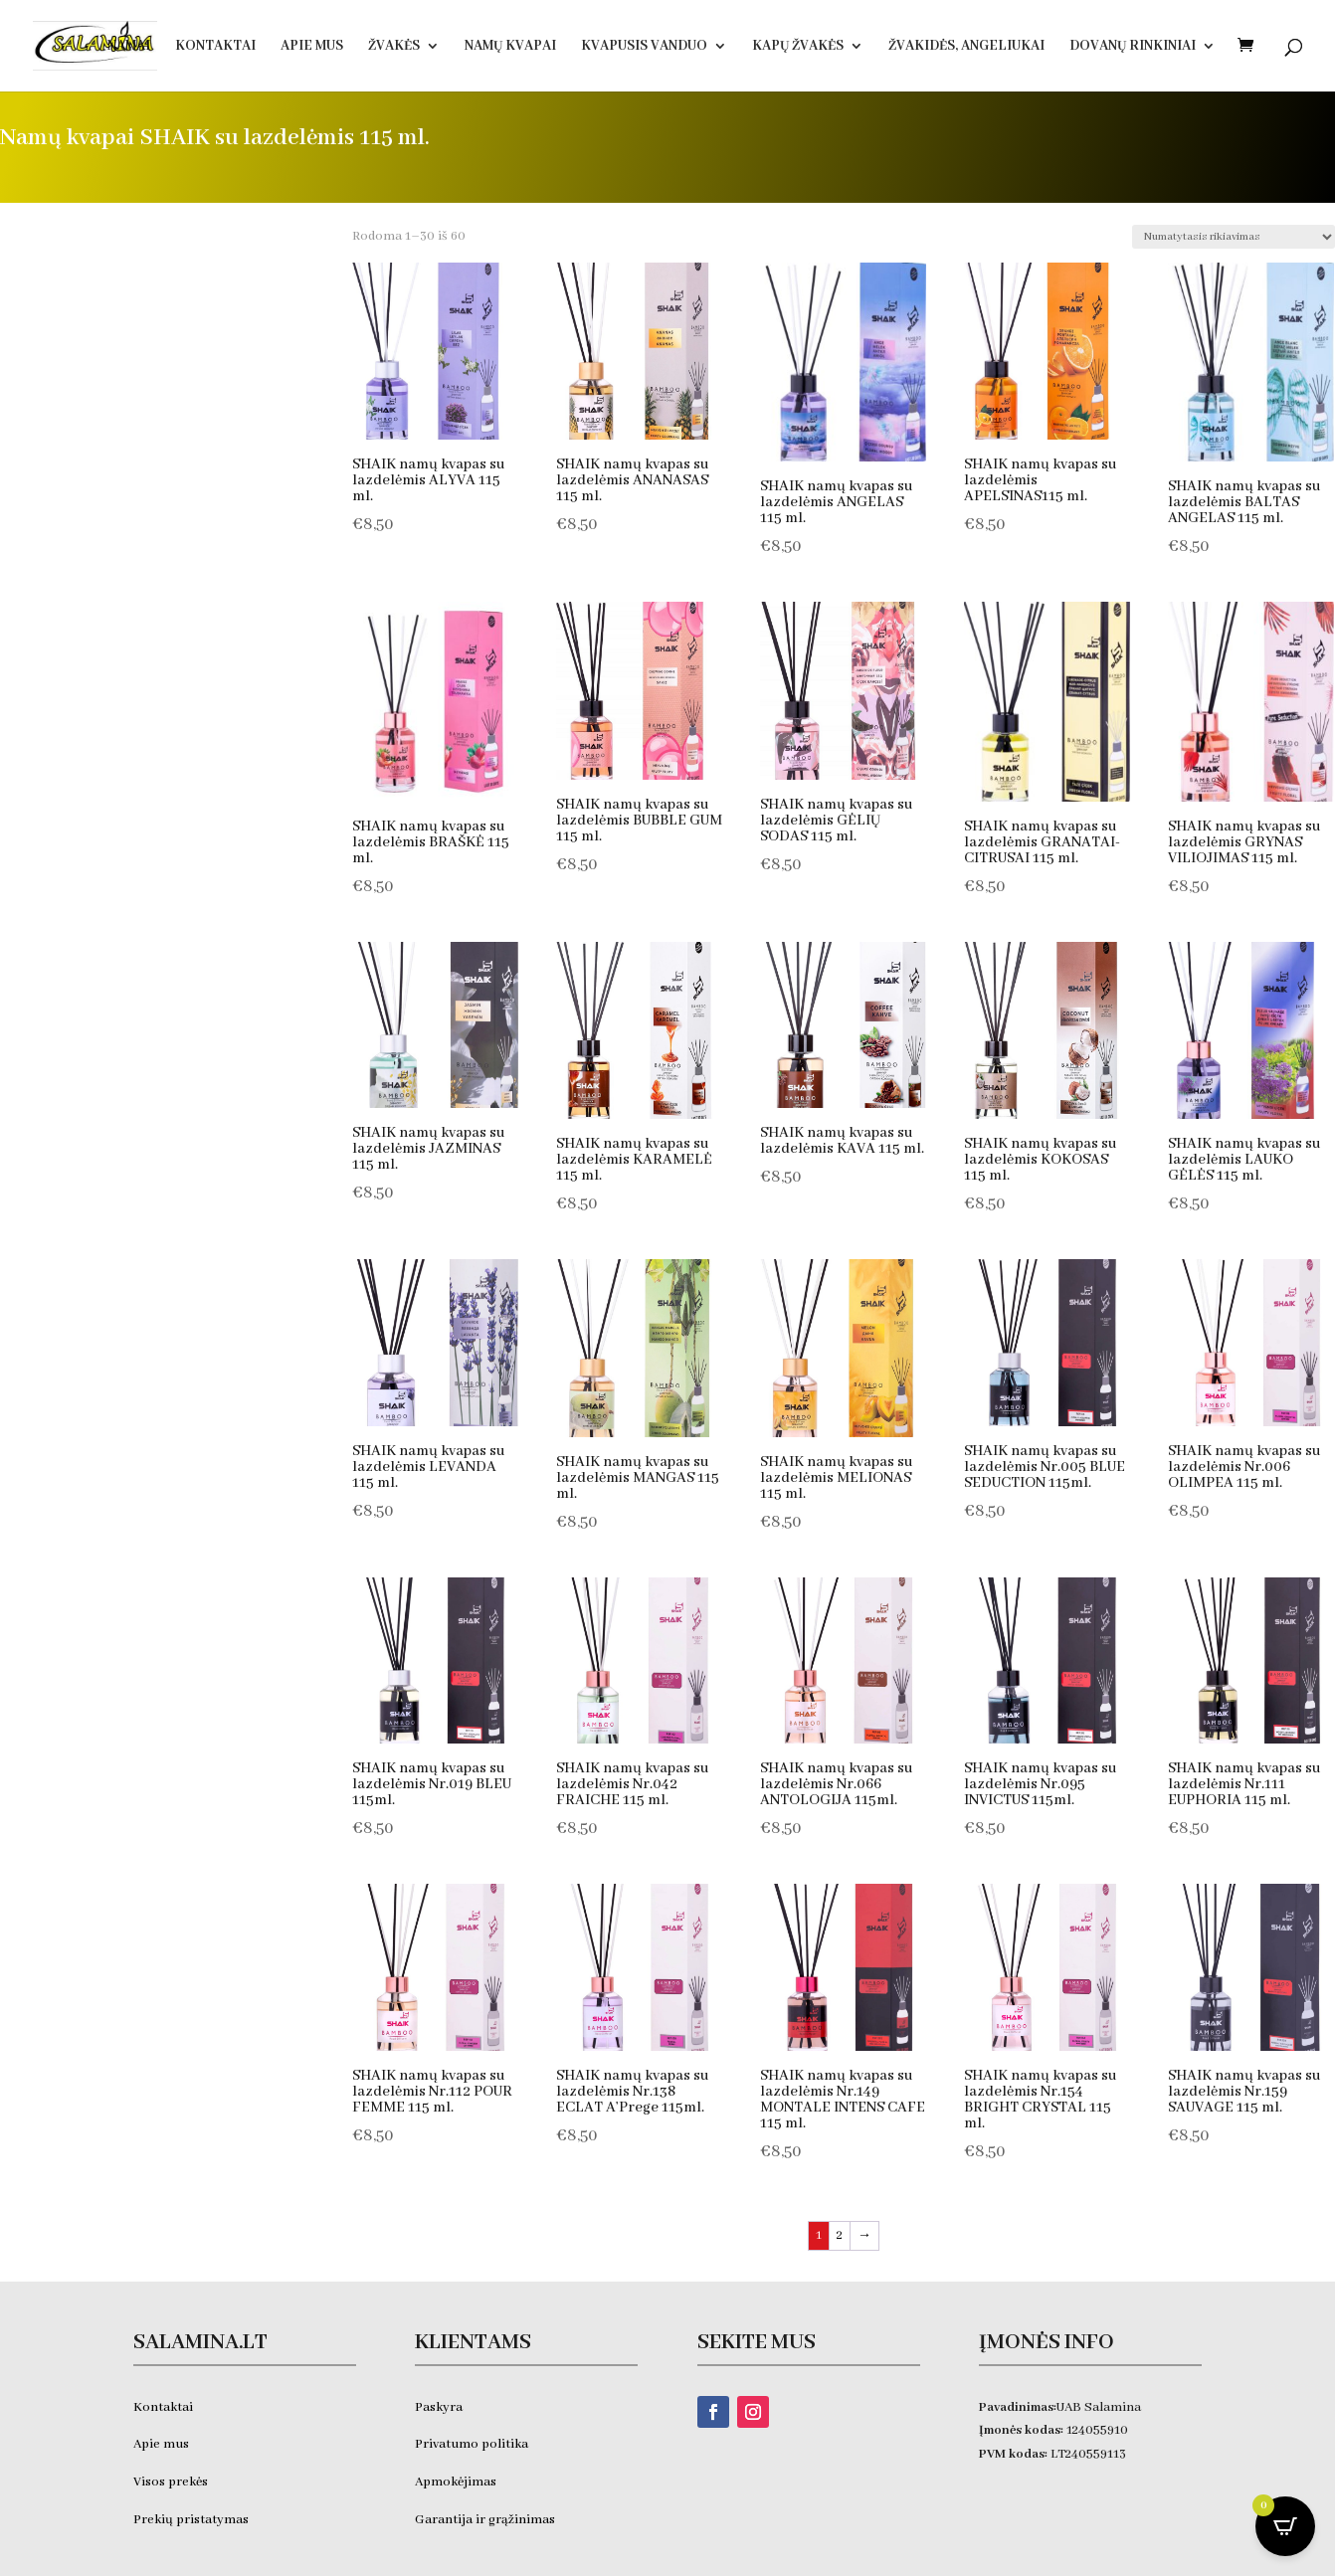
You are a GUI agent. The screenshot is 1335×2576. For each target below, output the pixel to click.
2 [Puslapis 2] (840, 2235)
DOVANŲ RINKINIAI (1132, 47)
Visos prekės (170, 2482)
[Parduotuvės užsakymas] (1233, 237)
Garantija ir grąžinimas (485, 2519)
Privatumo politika (471, 2444)
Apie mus (161, 2444)
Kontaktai (215, 47)
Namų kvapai (510, 47)
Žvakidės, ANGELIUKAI (966, 47)
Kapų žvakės (798, 47)
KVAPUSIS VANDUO (644, 47)
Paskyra (439, 2407)
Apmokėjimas (455, 2482)
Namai (128, 47)
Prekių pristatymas (192, 2519)
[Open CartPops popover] (1285, 2526)
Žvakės (394, 47)
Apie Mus (312, 47)
